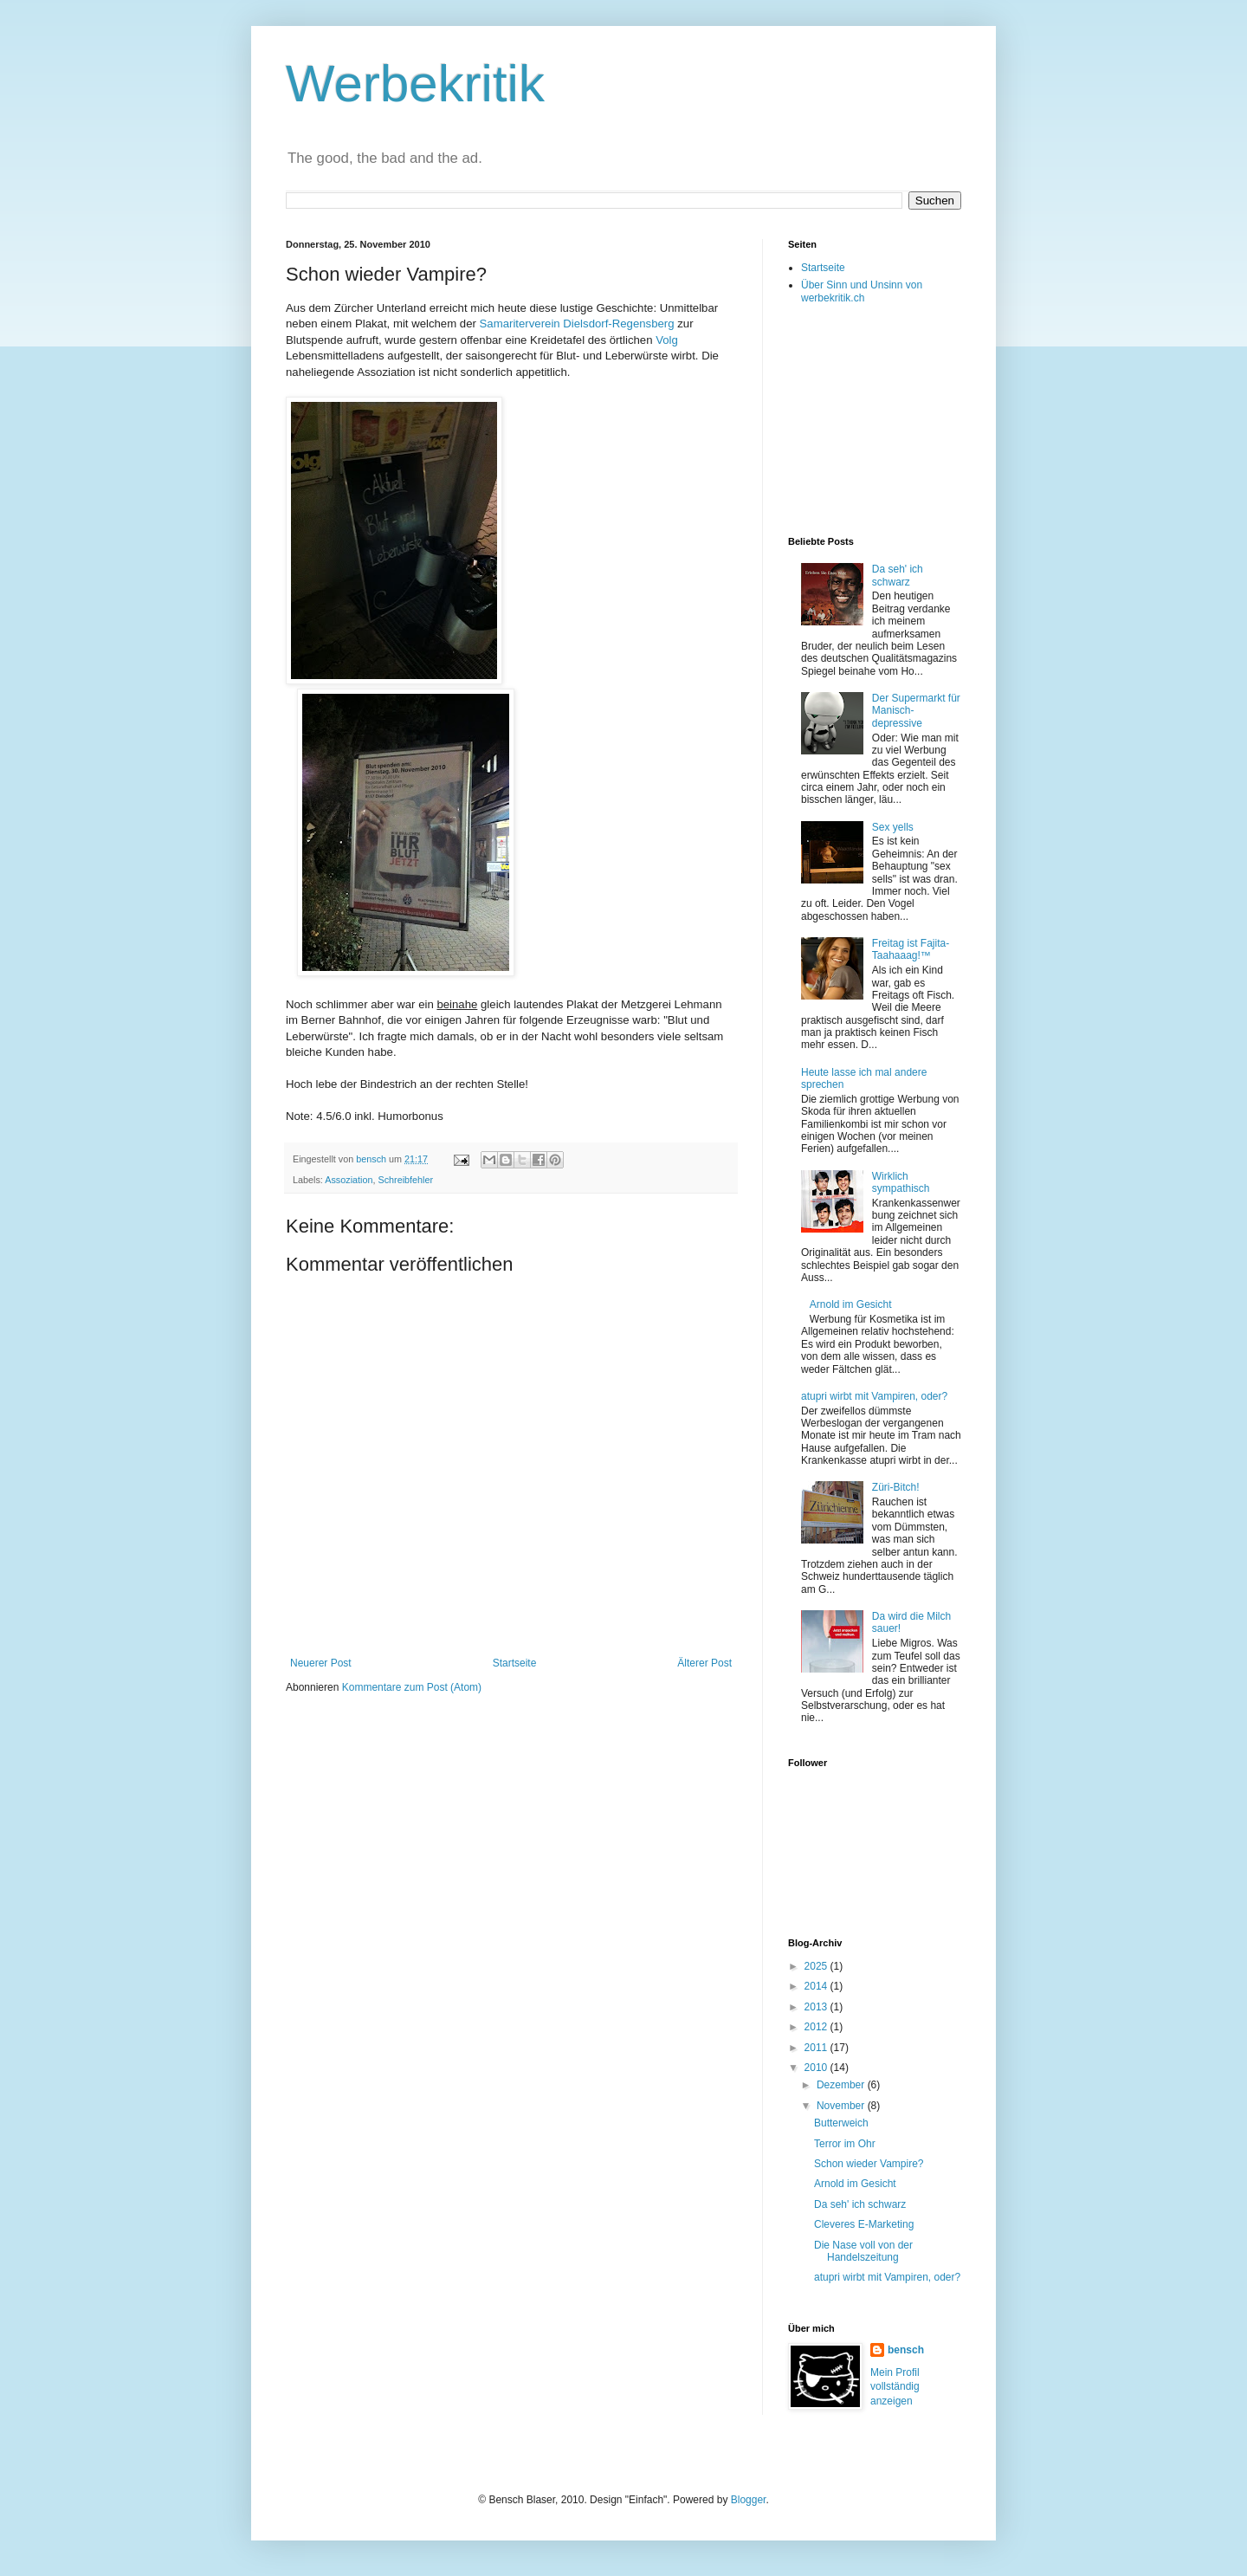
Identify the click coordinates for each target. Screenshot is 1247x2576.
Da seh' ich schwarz (897, 575)
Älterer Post (704, 1663)
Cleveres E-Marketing (864, 2224)
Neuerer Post (321, 1663)
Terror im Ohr (844, 2144)
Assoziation (348, 1180)
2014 (817, 1986)
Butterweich (841, 2123)
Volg (667, 339)
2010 (817, 2067)
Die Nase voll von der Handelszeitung (863, 2251)
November (842, 2106)
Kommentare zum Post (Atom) (411, 1687)
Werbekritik (415, 84)
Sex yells (893, 827)
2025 (817, 1966)
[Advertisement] (874, 419)
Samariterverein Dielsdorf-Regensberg (577, 323)
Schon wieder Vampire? (869, 2164)
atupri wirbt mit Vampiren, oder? (874, 1396)
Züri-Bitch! (896, 1487)
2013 (817, 2007)
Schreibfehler (405, 1180)
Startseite (515, 1663)
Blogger (748, 2500)
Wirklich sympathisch (901, 1182)
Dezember (842, 2085)
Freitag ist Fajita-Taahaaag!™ (910, 949)
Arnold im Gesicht (851, 1304)
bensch (906, 2350)
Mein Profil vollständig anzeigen (895, 2387)
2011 (817, 2048)
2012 (817, 2027)
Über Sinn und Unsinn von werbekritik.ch (861, 291)
